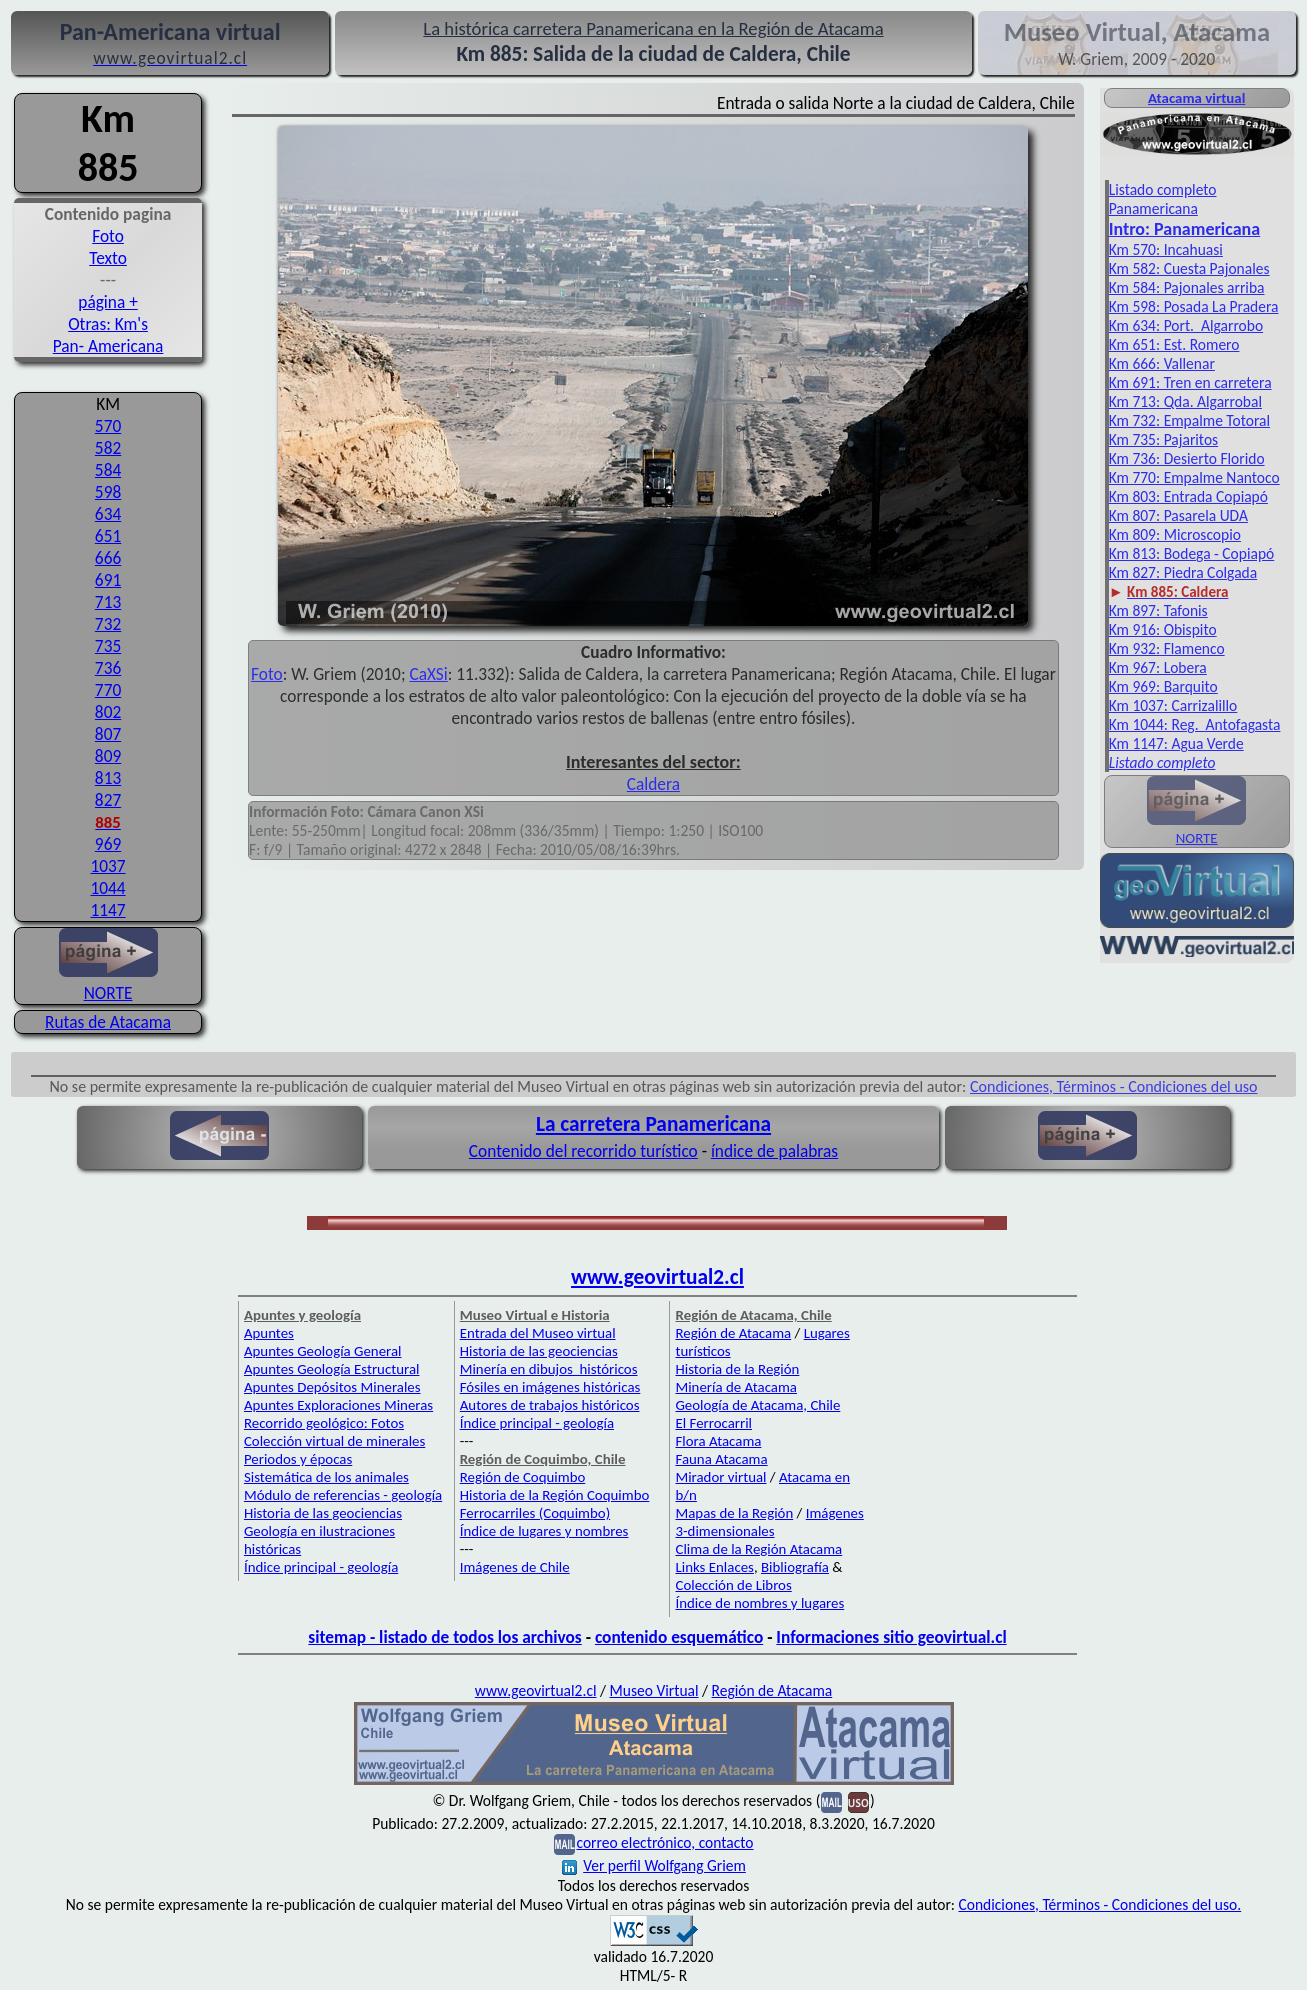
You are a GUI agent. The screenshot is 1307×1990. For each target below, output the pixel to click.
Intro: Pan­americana (1184, 229)
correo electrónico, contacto (664, 1842)
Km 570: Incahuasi (1166, 249)
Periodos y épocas (298, 1459)
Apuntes (269, 1333)
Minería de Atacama (735, 1387)
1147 (107, 910)
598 (108, 492)
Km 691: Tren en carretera (1190, 382)
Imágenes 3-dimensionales (769, 1522)
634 (108, 514)
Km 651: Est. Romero (1174, 344)
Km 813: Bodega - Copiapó (1192, 553)
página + (108, 302)
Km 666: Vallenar (1162, 363)
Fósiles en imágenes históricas (550, 1387)
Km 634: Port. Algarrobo (1186, 325)
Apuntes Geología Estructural (332, 1369)
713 (108, 602)
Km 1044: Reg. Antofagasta (1195, 724)
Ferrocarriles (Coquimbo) (535, 1513)
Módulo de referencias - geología (343, 1495)
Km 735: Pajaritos (1164, 439)
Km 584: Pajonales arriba (1187, 287)
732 (108, 624)
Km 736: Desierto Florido (1187, 458)
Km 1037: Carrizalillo (1173, 705)
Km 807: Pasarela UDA (1178, 515)
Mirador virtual (720, 1477)
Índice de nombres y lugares (759, 1603)
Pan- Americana (108, 346)
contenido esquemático (679, 1637)
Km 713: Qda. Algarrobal (1185, 401)
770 (108, 690)
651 (108, 536)
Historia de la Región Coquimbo (555, 1495)
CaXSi (428, 674)
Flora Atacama (718, 1441)
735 (108, 646)
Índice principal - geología (321, 1567)
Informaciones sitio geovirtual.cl (891, 1637)
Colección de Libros (733, 1585)
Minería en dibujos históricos (549, 1369)
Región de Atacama (733, 1333)
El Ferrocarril (713, 1423)
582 (108, 448)
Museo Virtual (654, 1690)
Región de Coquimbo (523, 1477)
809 (108, 756)
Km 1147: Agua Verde (1176, 743)
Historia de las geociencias (323, 1513)
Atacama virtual (1196, 98)
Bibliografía (795, 1567)
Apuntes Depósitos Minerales (332, 1387)
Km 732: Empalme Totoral (1189, 420)
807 (108, 734)
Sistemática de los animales (326, 1477)
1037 (107, 866)
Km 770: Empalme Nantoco (1194, 477)
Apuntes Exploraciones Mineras (338, 1405)
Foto (108, 236)
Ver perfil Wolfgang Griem (654, 1865)
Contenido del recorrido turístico (583, 1151)
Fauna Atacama (721, 1459)
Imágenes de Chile (515, 1567)
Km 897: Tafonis (1158, 610)
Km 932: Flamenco (1167, 648)
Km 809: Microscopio (1175, 534)
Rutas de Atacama (108, 1022)
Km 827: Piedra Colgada (1183, 572)
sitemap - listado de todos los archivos (444, 1637)
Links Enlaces (714, 1567)
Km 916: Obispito (1163, 629)
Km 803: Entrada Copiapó (1188, 496)
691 (108, 580)
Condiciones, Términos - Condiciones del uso (1114, 1086)
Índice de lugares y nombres (544, 1531)
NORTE (108, 982)
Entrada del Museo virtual (538, 1333)
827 (108, 800)
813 (108, 778)
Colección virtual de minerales (334, 1441)
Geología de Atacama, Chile (757, 1405)
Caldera (653, 784)
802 (108, 712)
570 (108, 426)
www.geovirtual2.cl (657, 1277)
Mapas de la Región (734, 1513)
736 (108, 668)
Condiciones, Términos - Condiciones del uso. (1099, 1904)
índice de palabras (774, 1151)
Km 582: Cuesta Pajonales (1189, 268)
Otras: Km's (108, 324)
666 (108, 558)
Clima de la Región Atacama (758, 1549)
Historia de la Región (737, 1369)
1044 (107, 888)
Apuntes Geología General (323, 1351)
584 (108, 470)
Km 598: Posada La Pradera (1194, 306)
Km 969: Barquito (1163, 686)
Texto (108, 258)
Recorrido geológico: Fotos (324, 1423)
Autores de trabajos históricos (550, 1405)
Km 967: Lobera (1158, 667)
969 (108, 844)
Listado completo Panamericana (1163, 199)
